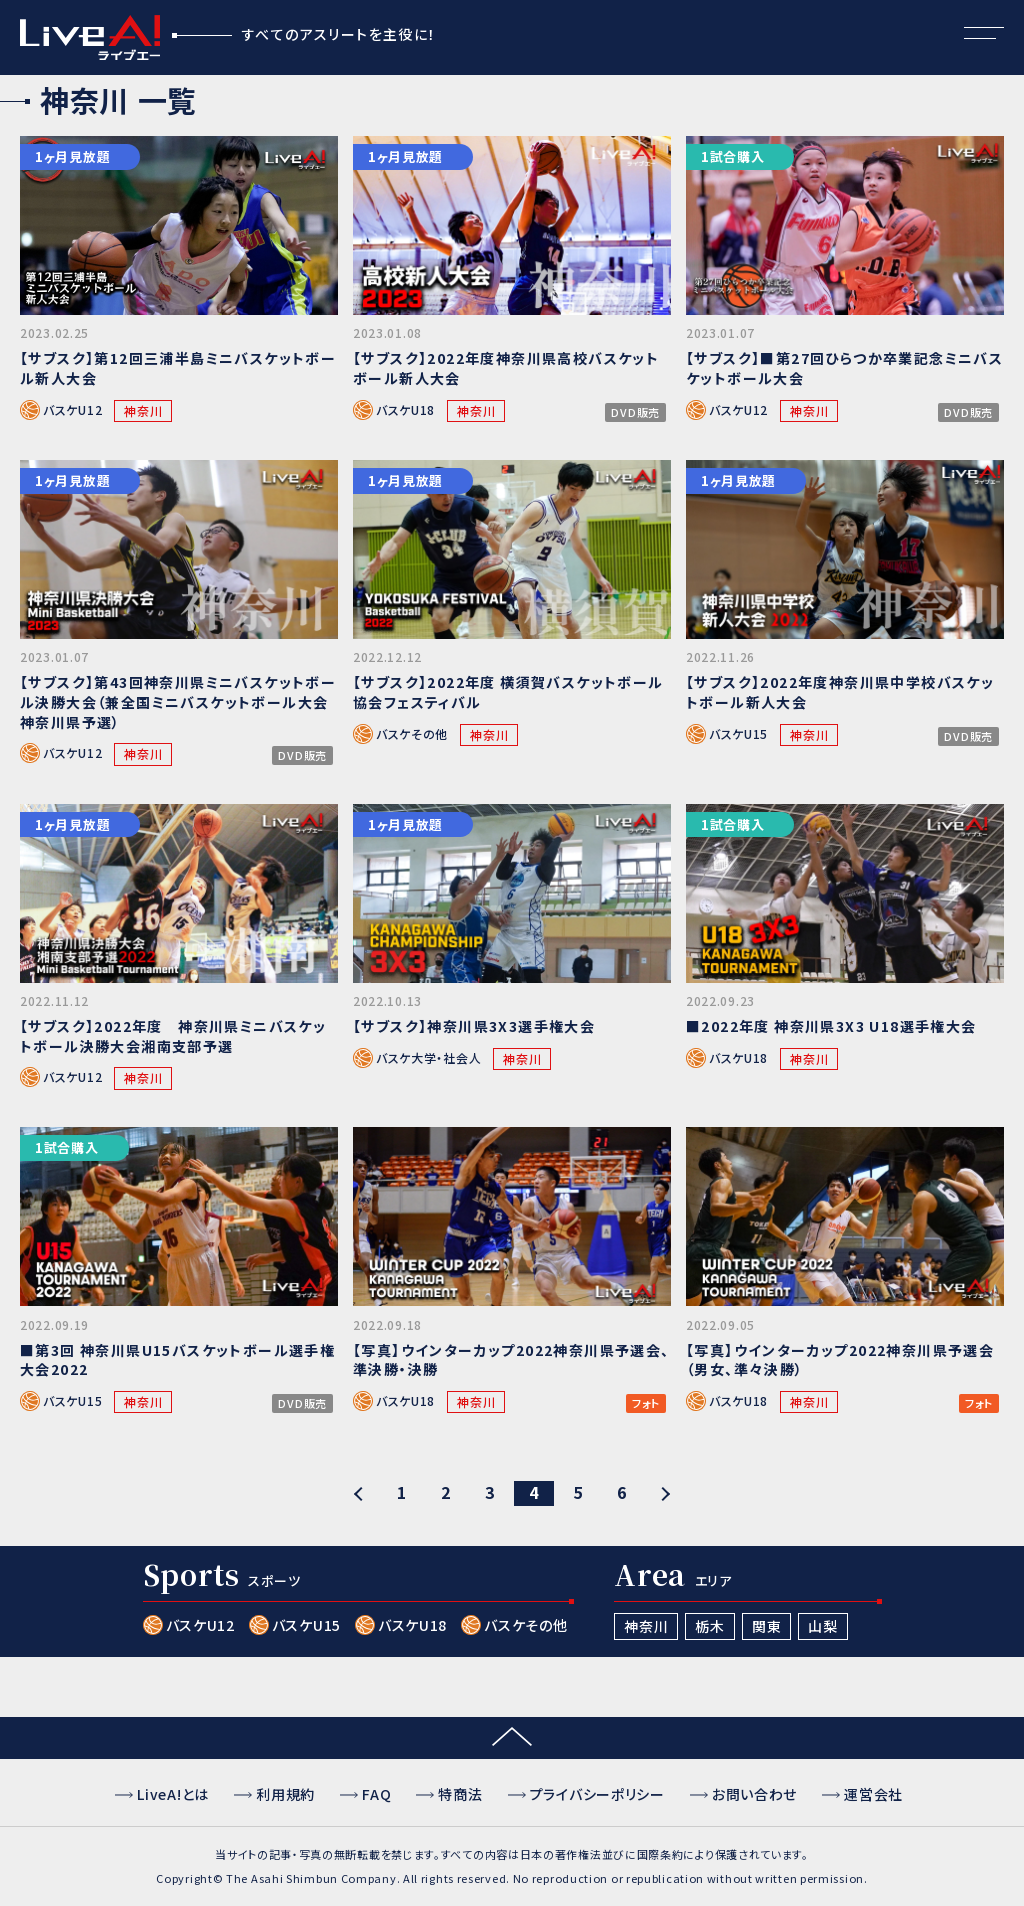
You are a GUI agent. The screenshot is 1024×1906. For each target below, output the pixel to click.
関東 (766, 1626)
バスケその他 (412, 733)
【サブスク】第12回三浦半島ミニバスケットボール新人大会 (178, 368)
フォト (646, 1403)
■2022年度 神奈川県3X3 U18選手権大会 (831, 1026)
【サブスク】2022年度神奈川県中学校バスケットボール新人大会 (840, 692)
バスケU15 (738, 733)
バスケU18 (405, 409)
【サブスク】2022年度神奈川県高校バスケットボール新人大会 (506, 368)
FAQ (376, 1794)
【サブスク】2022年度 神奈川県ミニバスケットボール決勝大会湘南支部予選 (173, 1036)
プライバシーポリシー (597, 1794)
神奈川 (143, 410)
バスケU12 (72, 409)
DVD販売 (635, 412)
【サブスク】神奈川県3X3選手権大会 (474, 1026)
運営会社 (873, 1794)
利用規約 (285, 1794)
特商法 (460, 1794)
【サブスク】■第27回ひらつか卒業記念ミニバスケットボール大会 (844, 368)
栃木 (709, 1626)
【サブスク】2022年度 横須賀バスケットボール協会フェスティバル (508, 692)
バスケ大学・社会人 (428, 1057)
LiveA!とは (173, 1794)
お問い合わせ (754, 1794)
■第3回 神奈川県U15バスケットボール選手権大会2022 (177, 1360)
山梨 (822, 1626)
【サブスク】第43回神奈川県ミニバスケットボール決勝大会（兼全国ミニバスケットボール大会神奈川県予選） (178, 701)
